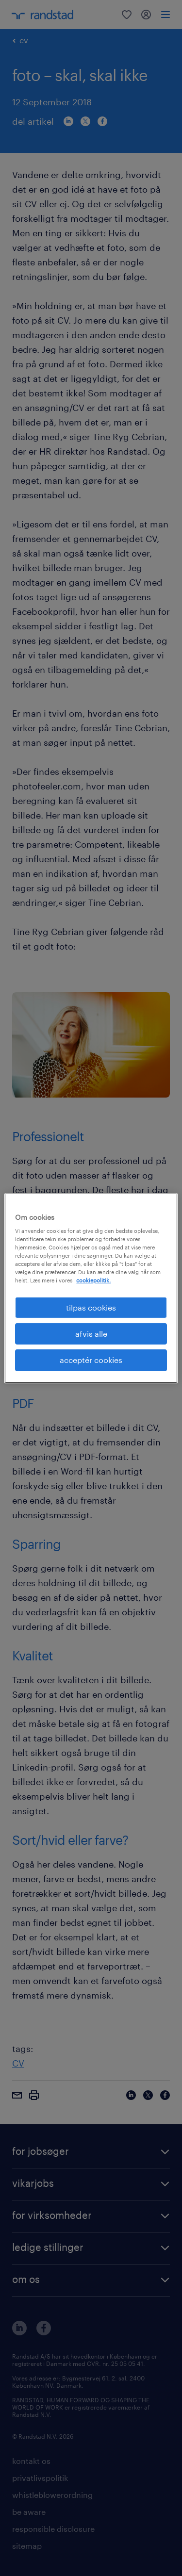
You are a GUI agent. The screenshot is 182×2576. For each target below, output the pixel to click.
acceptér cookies (91, 1359)
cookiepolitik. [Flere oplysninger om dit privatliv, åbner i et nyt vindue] (93, 1280)
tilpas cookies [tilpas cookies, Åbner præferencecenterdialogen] (91, 1307)
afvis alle (91, 1333)
